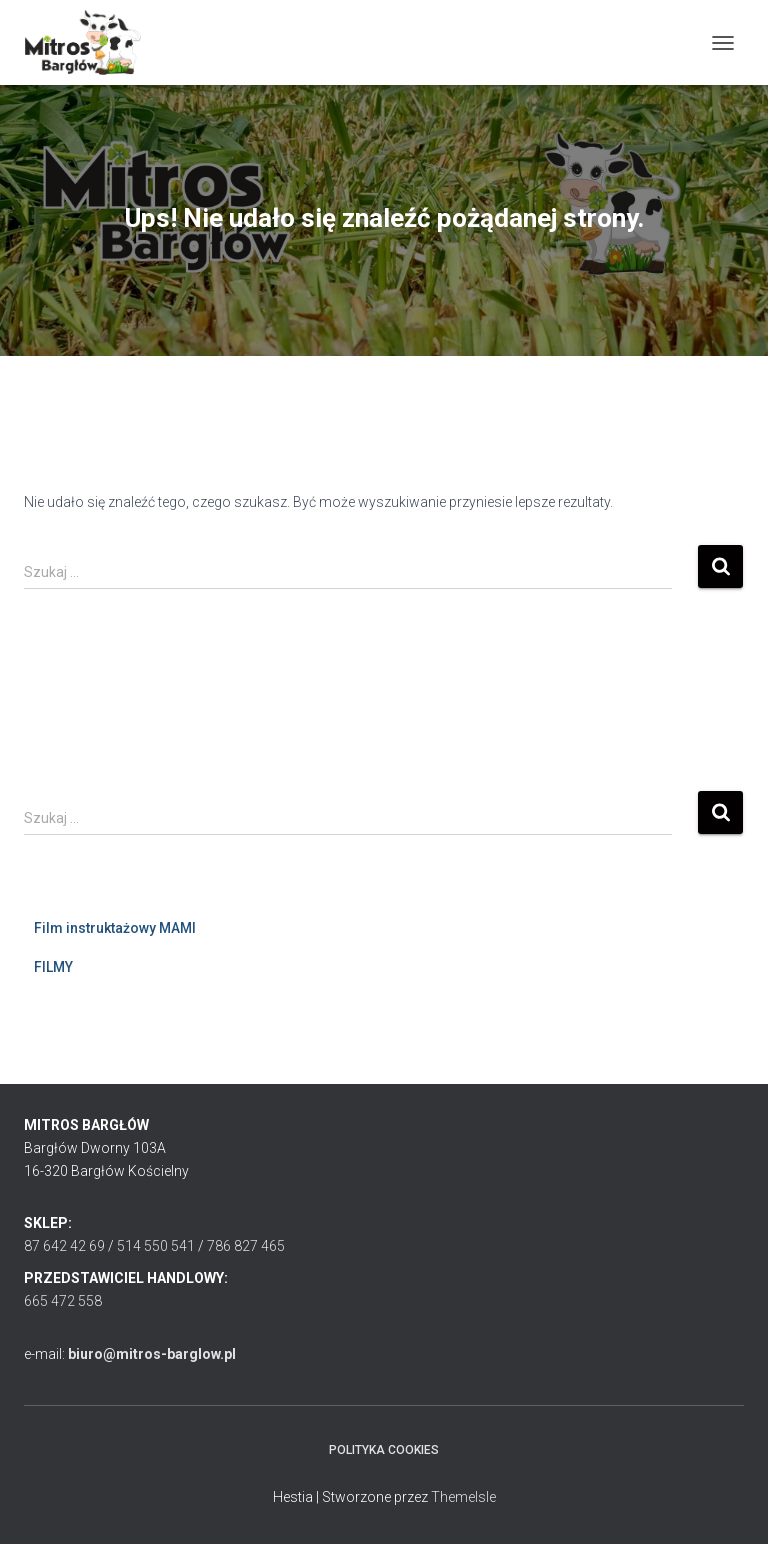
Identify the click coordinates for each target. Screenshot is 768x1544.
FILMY (53, 967)
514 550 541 (156, 1246)
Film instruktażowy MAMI (115, 928)
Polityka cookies (384, 1450)
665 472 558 (63, 1301)
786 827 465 (246, 1246)
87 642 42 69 (64, 1246)
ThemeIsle (463, 1497)
